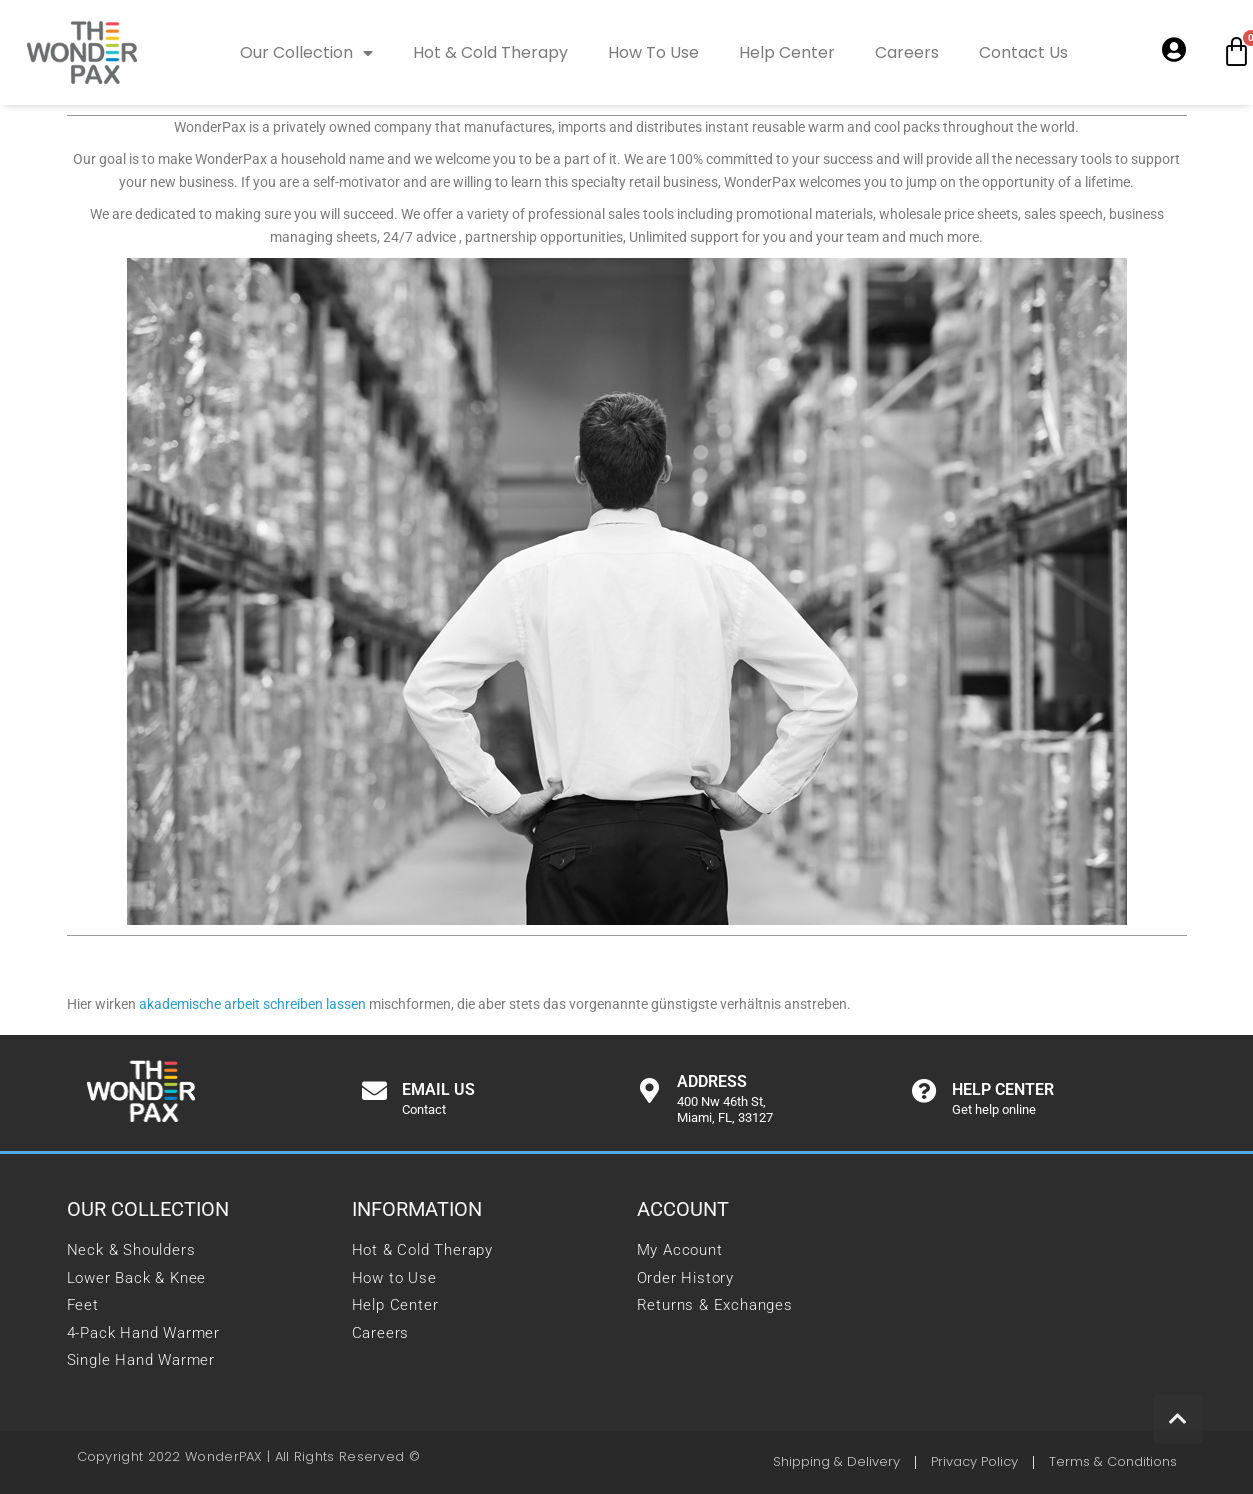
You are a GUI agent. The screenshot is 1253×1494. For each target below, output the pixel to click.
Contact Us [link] (1023, 52)
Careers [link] (907, 52)
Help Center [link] (787, 52)
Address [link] (712, 1081)
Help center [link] (1003, 1089)
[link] (82, 52)
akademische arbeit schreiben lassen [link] (252, 1004)
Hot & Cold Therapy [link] (490, 52)
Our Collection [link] (306, 53)
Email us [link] (438, 1089)
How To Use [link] (653, 52)
